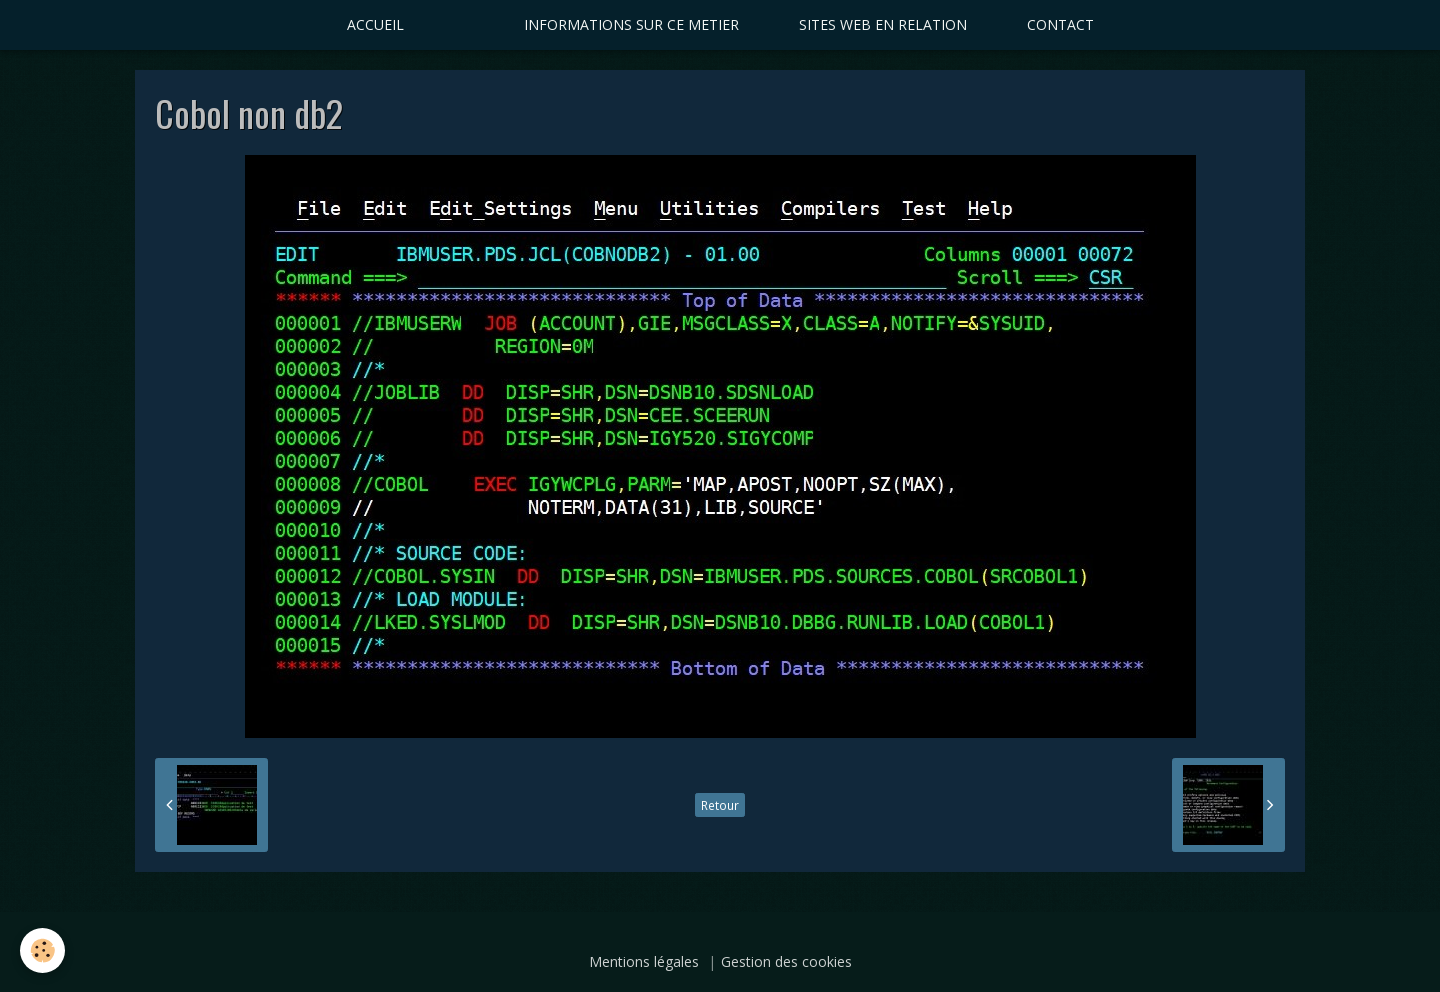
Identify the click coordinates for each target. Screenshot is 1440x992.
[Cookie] (42, 950)
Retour (720, 805)
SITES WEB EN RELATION (883, 24)
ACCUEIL (375, 24)
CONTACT (1060, 24)
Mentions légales (644, 961)
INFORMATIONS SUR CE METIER (631, 24)
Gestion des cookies (786, 961)
